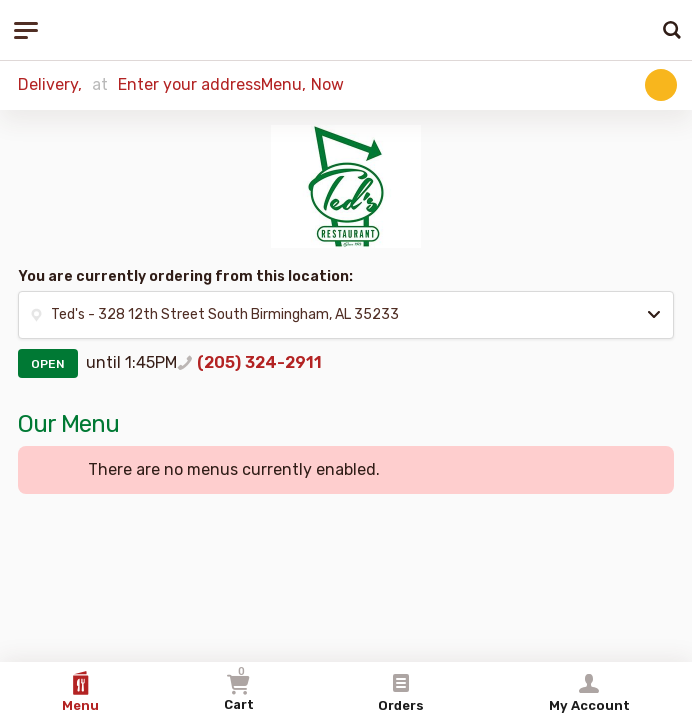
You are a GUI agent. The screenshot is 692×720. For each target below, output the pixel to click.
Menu (80, 692)
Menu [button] (281, 84)
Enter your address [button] (189, 84)
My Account (589, 692)
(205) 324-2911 (259, 362)
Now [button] (327, 84)
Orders (401, 692)
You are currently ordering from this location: (185, 276)
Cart (239, 688)
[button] (661, 85)
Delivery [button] (48, 84)
